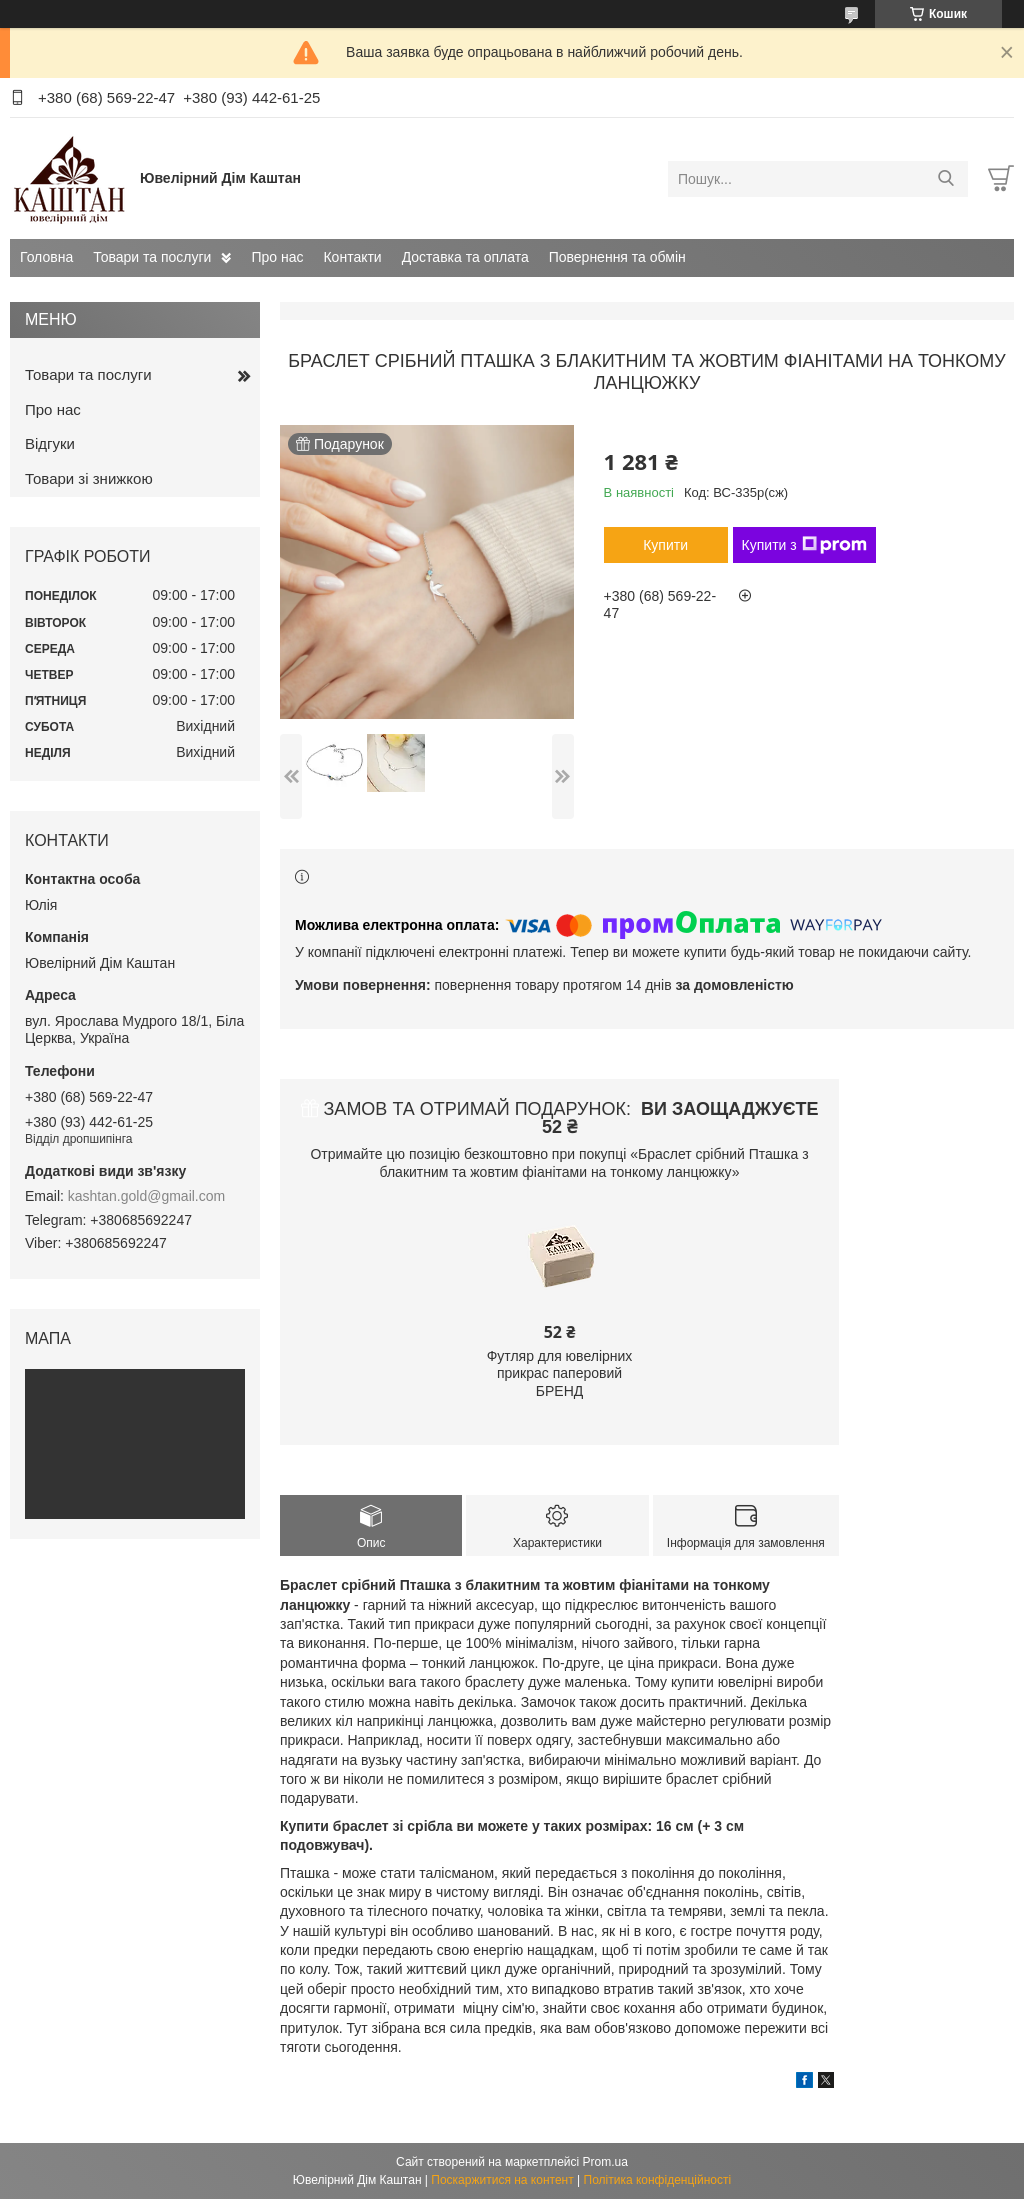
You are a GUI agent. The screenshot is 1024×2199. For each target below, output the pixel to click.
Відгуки (50, 443)
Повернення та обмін (617, 257)
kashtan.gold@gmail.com (146, 1196)
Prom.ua (605, 2162)
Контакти (352, 257)
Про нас (277, 257)
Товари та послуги (152, 257)
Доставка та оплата (465, 257)
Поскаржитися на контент (502, 2180)
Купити (665, 545)
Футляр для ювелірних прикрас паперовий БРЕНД (560, 1373)
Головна (46, 257)
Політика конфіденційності (658, 2180)
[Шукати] (945, 179)
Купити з (804, 545)
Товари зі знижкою (89, 478)
